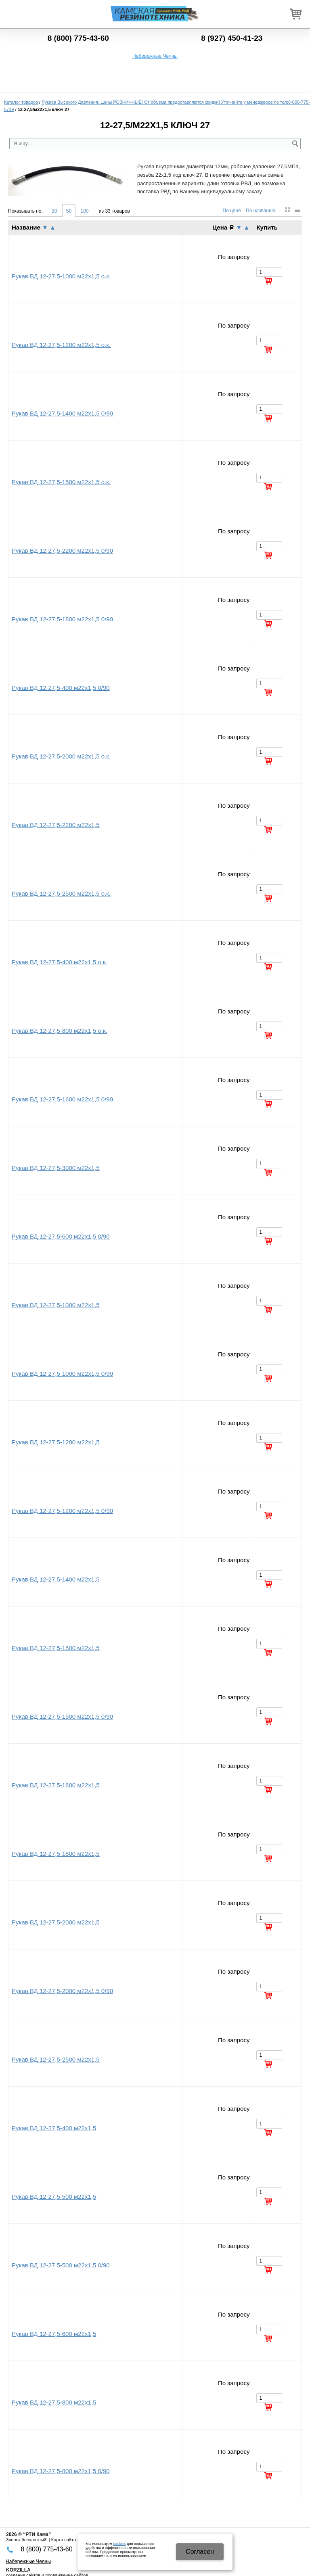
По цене (231, 210)
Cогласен (200, 2551)
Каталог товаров (21, 102)
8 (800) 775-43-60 (78, 38)
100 (84, 211)
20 (54, 211)
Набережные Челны (155, 56)
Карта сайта (63, 2539)
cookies (119, 2544)
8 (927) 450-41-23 (231, 38)
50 (68, 211)
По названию (260, 210)
